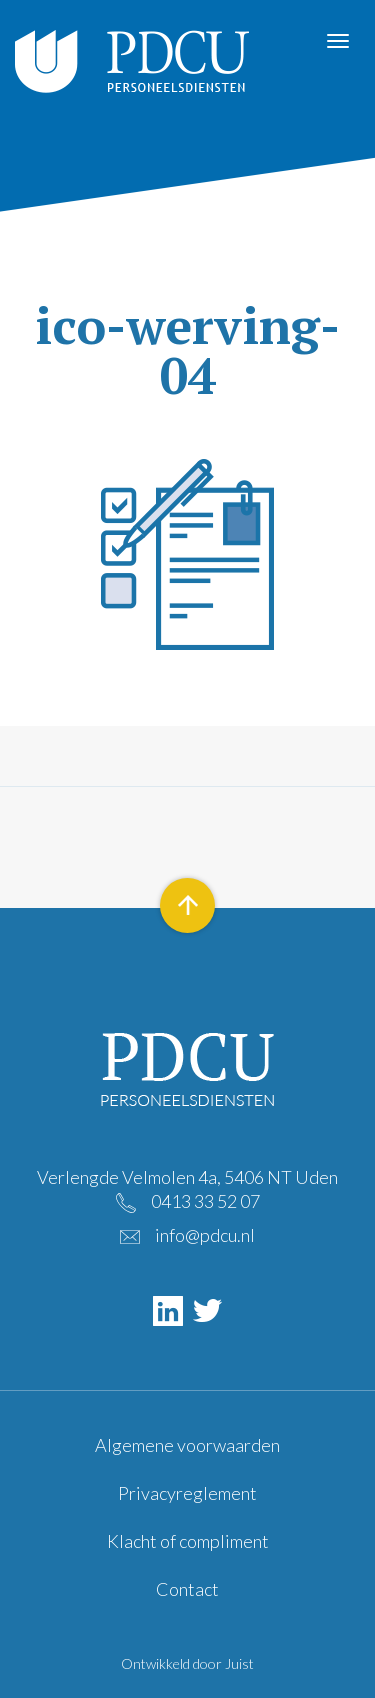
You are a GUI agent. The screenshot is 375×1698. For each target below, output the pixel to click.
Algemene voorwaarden (187, 1445)
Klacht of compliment (188, 1541)
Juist (239, 1663)
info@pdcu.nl (205, 1235)
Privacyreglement (187, 1493)
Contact (187, 1589)
